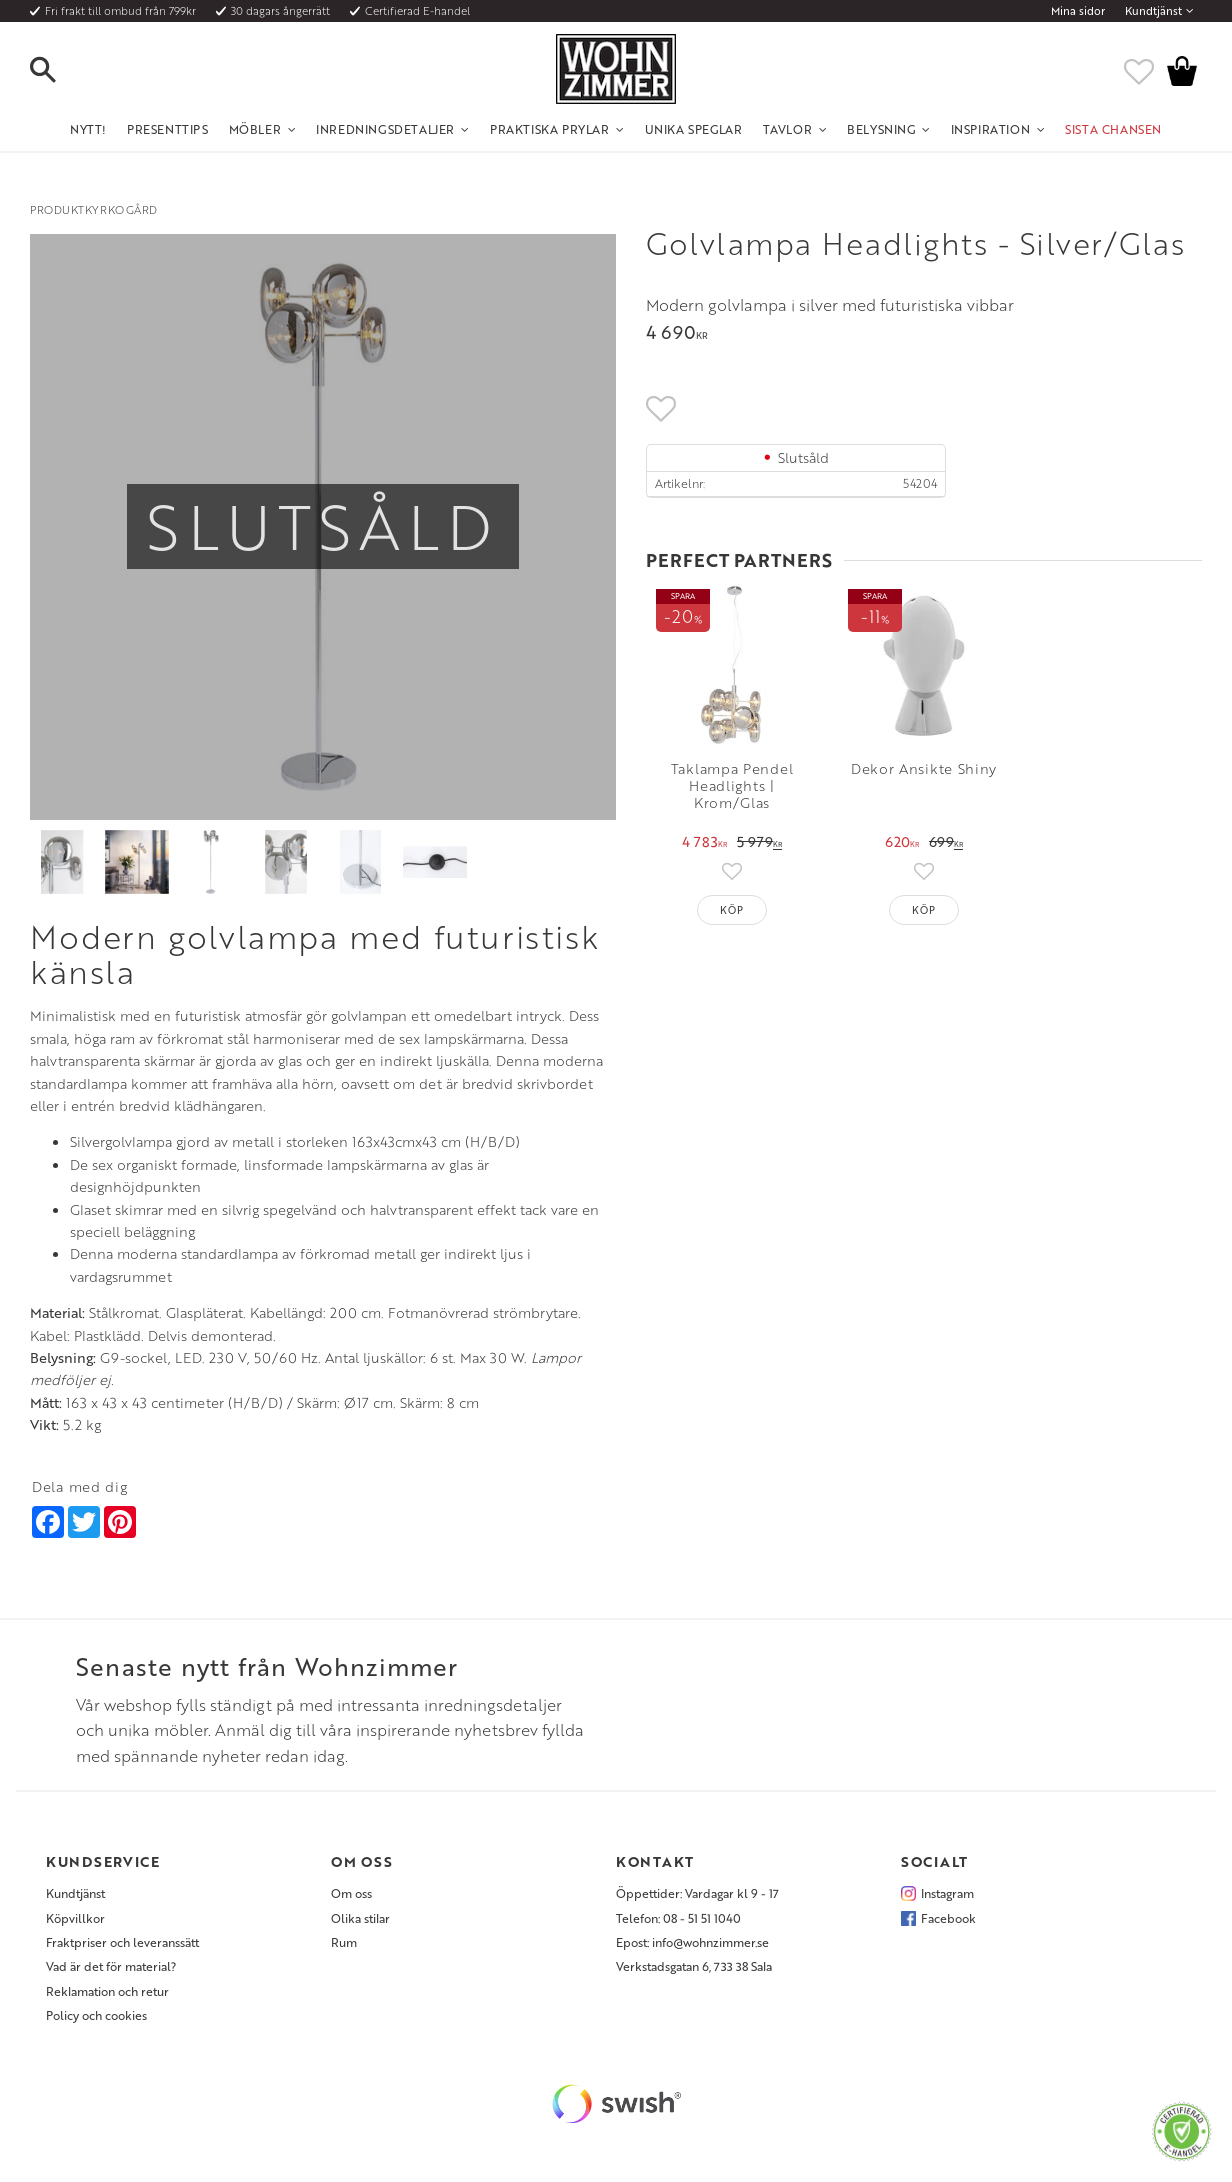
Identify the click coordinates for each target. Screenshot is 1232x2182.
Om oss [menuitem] (351, 1893)
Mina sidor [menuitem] (1078, 11)
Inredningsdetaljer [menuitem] (385, 129)
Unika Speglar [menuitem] (694, 129)
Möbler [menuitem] (255, 129)
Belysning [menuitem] (881, 129)
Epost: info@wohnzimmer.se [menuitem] (692, 1942)
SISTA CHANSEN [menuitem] (1113, 129)
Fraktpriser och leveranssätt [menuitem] (122, 1942)
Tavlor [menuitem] (788, 129)
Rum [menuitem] (344, 1942)
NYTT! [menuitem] (88, 129)
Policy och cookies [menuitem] (96, 2015)
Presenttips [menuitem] (168, 129)
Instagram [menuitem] (947, 1893)
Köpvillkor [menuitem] (75, 1918)
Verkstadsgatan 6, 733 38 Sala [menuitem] (694, 1966)
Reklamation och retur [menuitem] (107, 1991)
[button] (60, 71)
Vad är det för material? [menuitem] (111, 1966)
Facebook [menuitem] (948, 1918)
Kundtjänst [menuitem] (1153, 11)
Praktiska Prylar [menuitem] (550, 129)
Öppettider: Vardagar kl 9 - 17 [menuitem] (697, 1893)
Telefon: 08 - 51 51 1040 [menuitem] (678, 1918)
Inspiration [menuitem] (991, 129)
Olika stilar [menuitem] (360, 1918)
